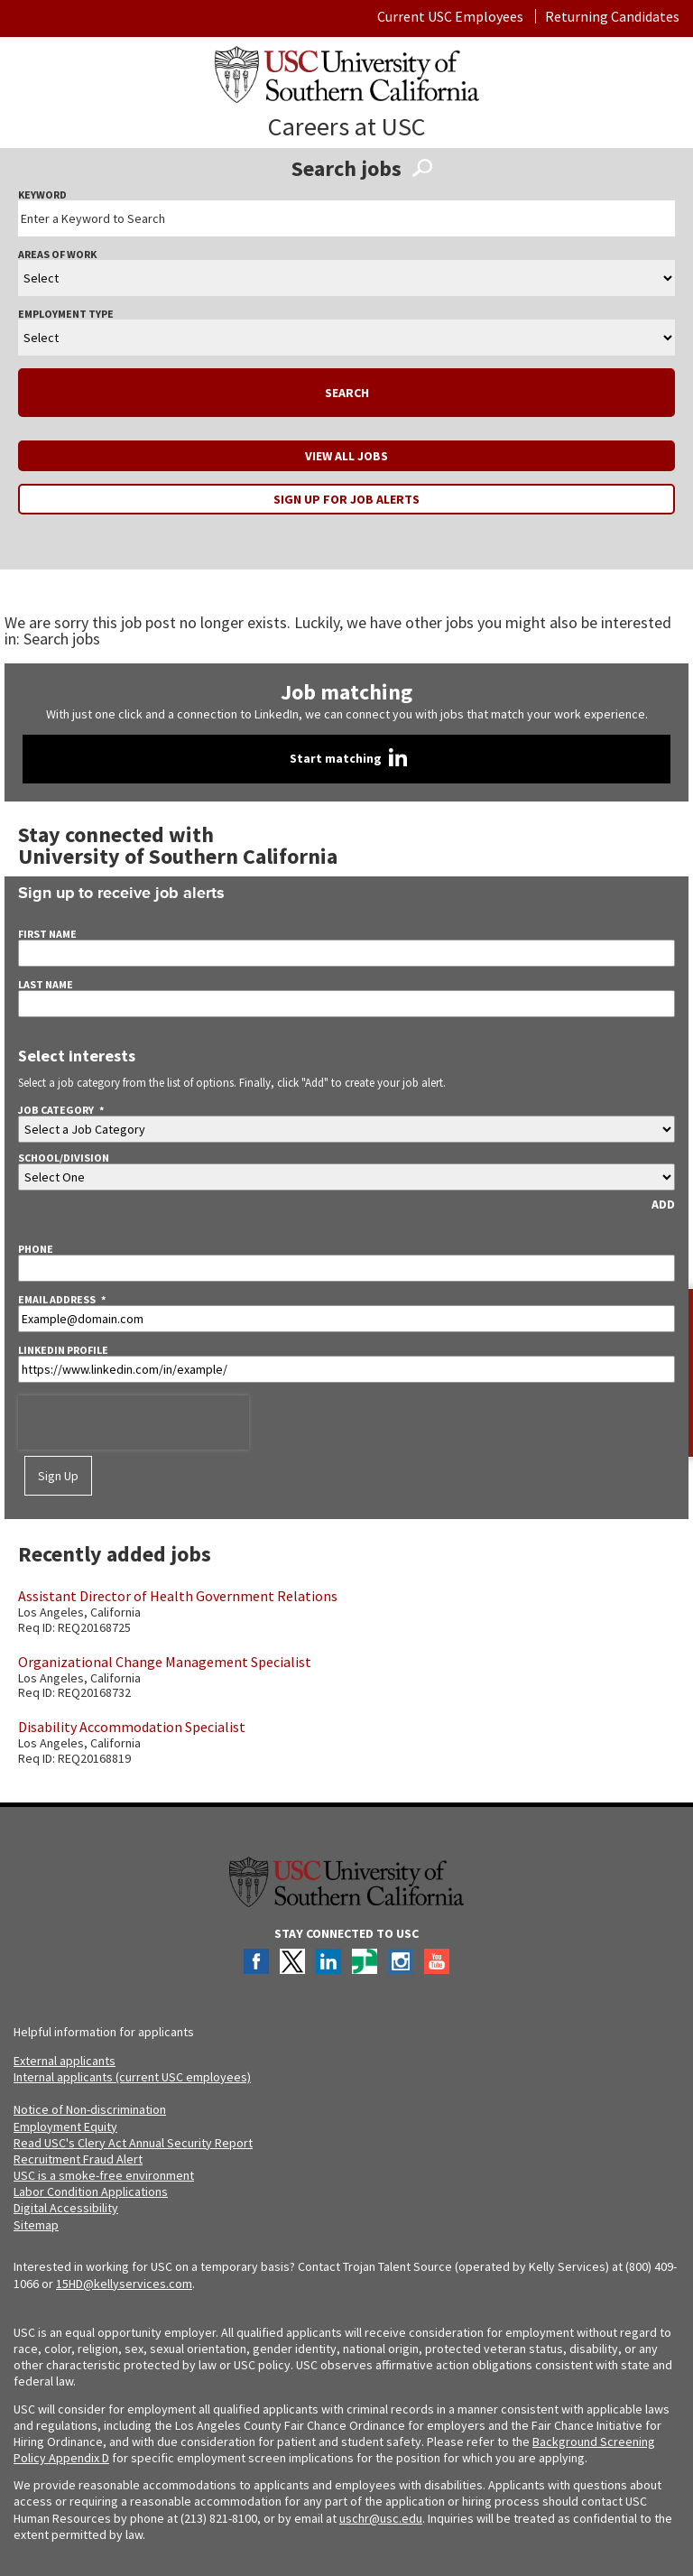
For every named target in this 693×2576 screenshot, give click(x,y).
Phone (35, 1249)
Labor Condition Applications (91, 2191)
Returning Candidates (612, 16)
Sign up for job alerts (346, 499)
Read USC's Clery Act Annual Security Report (133, 2143)
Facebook (256, 1961)
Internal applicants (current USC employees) (132, 2077)
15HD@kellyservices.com (124, 2283)
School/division (63, 1158)
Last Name (45, 984)
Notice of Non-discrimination (90, 2109)
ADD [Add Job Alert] (663, 1204)
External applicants (65, 2060)
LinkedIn (328, 1961)
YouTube (436, 1961)
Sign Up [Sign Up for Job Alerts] (58, 1476)
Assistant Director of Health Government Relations (177, 1596)
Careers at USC (347, 126)
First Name (47, 934)
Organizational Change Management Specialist (164, 1662)
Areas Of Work (57, 254)
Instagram (400, 1961)
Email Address (62, 1299)
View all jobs (346, 456)
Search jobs (61, 638)
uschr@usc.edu (380, 2518)
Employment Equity (65, 2126)
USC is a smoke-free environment (104, 2175)
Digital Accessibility (66, 2208)
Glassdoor (364, 1961)
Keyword (42, 195)
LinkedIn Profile (63, 1350)
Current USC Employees (450, 16)
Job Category (61, 1110)
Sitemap (36, 2225)
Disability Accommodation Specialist (131, 1727)
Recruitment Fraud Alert (78, 2159)
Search (347, 393)
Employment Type (66, 314)
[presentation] (133, 1422)
